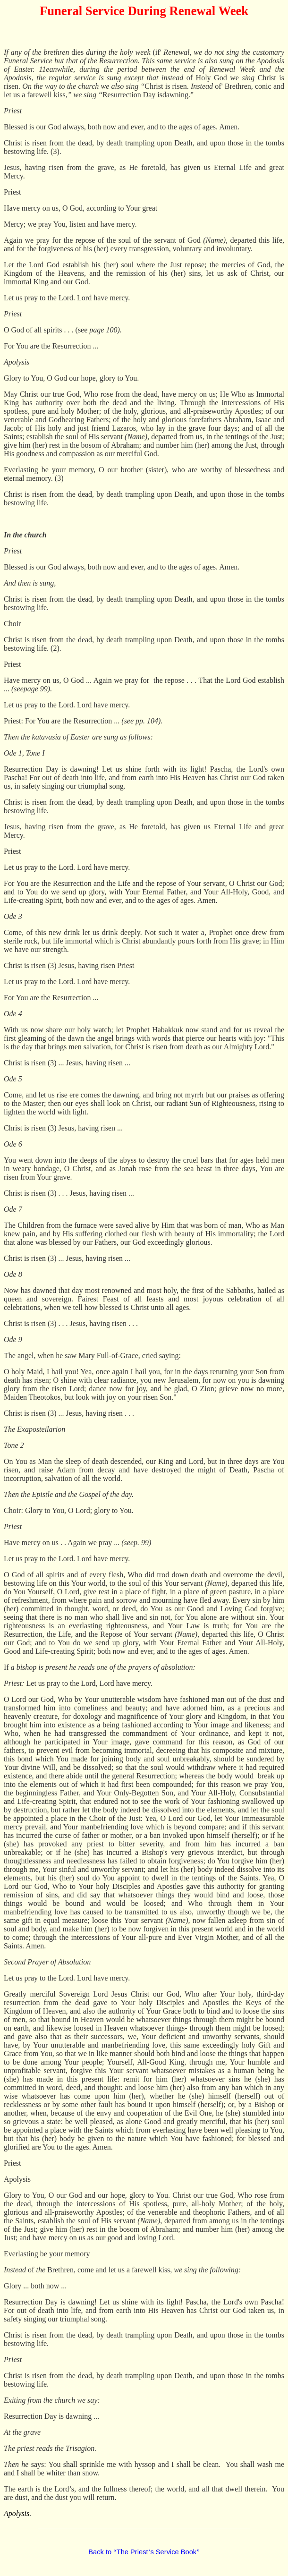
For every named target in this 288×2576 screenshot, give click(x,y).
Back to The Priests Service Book (143, 2552)
